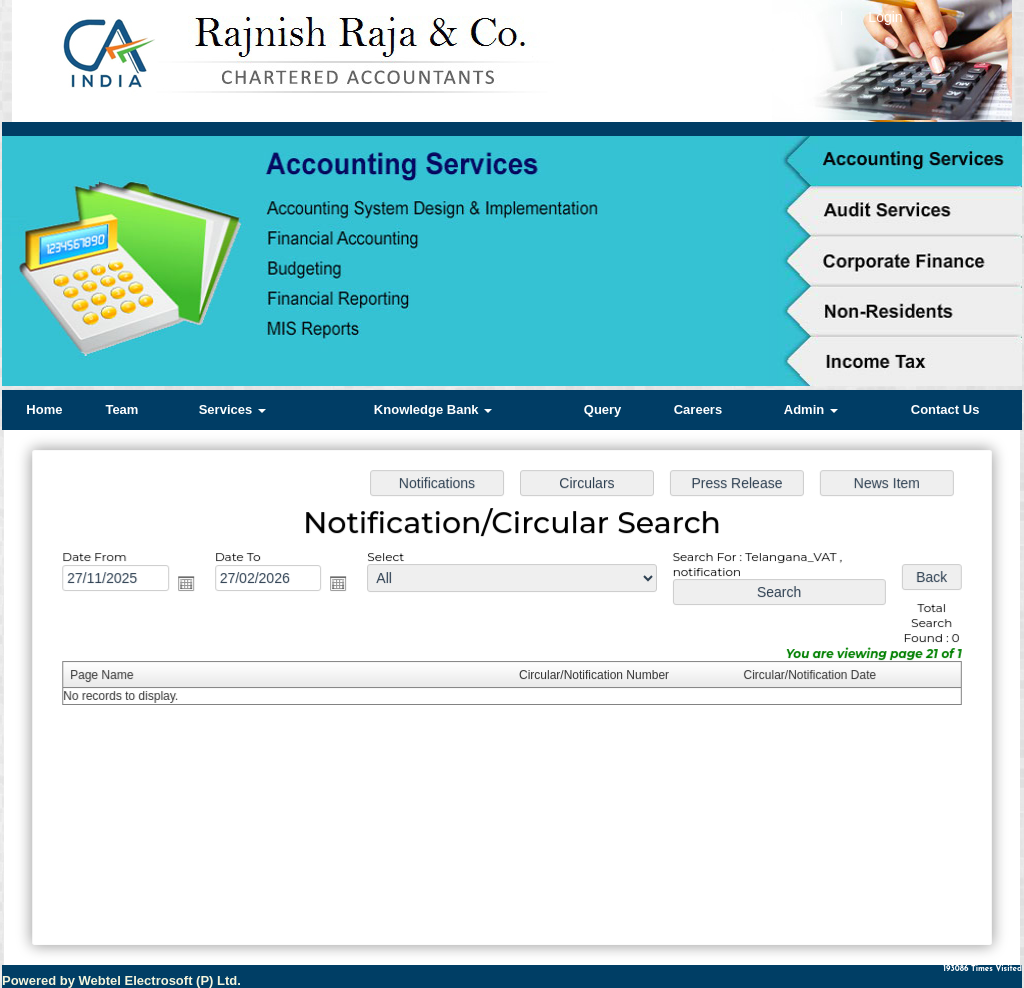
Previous (48, 262)
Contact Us (945, 409)
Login (885, 17)
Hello (798, 17)
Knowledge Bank (433, 409)
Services (232, 409)
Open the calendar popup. (199, 588)
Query (603, 409)
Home (44, 409)
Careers (698, 409)
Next (975, 262)
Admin (811, 409)
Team (121, 409)
